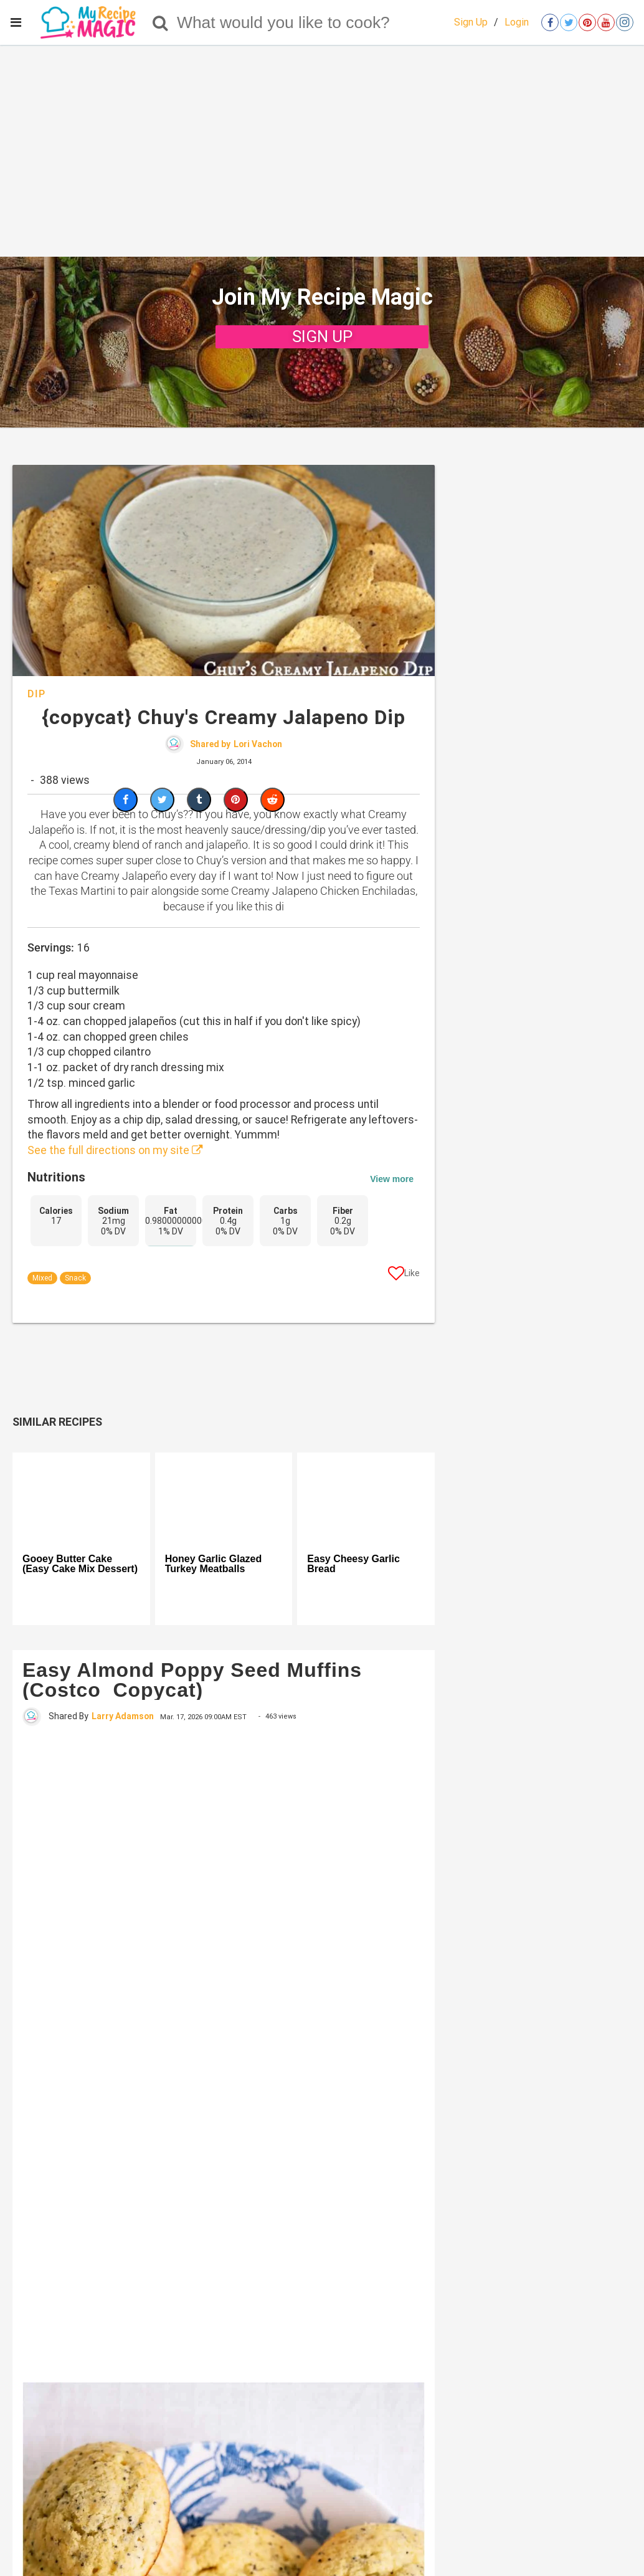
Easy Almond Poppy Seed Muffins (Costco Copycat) (192, 1680)
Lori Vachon (258, 744)
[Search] (160, 22)
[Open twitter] (568, 22)
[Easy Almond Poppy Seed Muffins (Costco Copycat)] (223, 2053)
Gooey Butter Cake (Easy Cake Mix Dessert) (80, 1564)
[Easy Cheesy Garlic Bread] (366, 1498)
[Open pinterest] (587, 22)
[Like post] (404, 1275)
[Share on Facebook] (125, 800)
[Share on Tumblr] (199, 800)
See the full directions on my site (115, 1150)
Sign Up (471, 22)
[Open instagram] (624, 22)
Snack (75, 1278)
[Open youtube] (606, 22)
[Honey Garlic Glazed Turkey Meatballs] (224, 1498)
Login (516, 22)
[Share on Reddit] (272, 800)
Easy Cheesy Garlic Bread (353, 1564)
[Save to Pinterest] (236, 800)
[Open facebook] (550, 22)
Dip (36, 694)
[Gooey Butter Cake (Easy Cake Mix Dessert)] (81, 1498)
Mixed (42, 1278)
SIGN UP (322, 336)
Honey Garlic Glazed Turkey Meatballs (213, 1564)
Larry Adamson (123, 1716)
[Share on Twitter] (162, 800)
